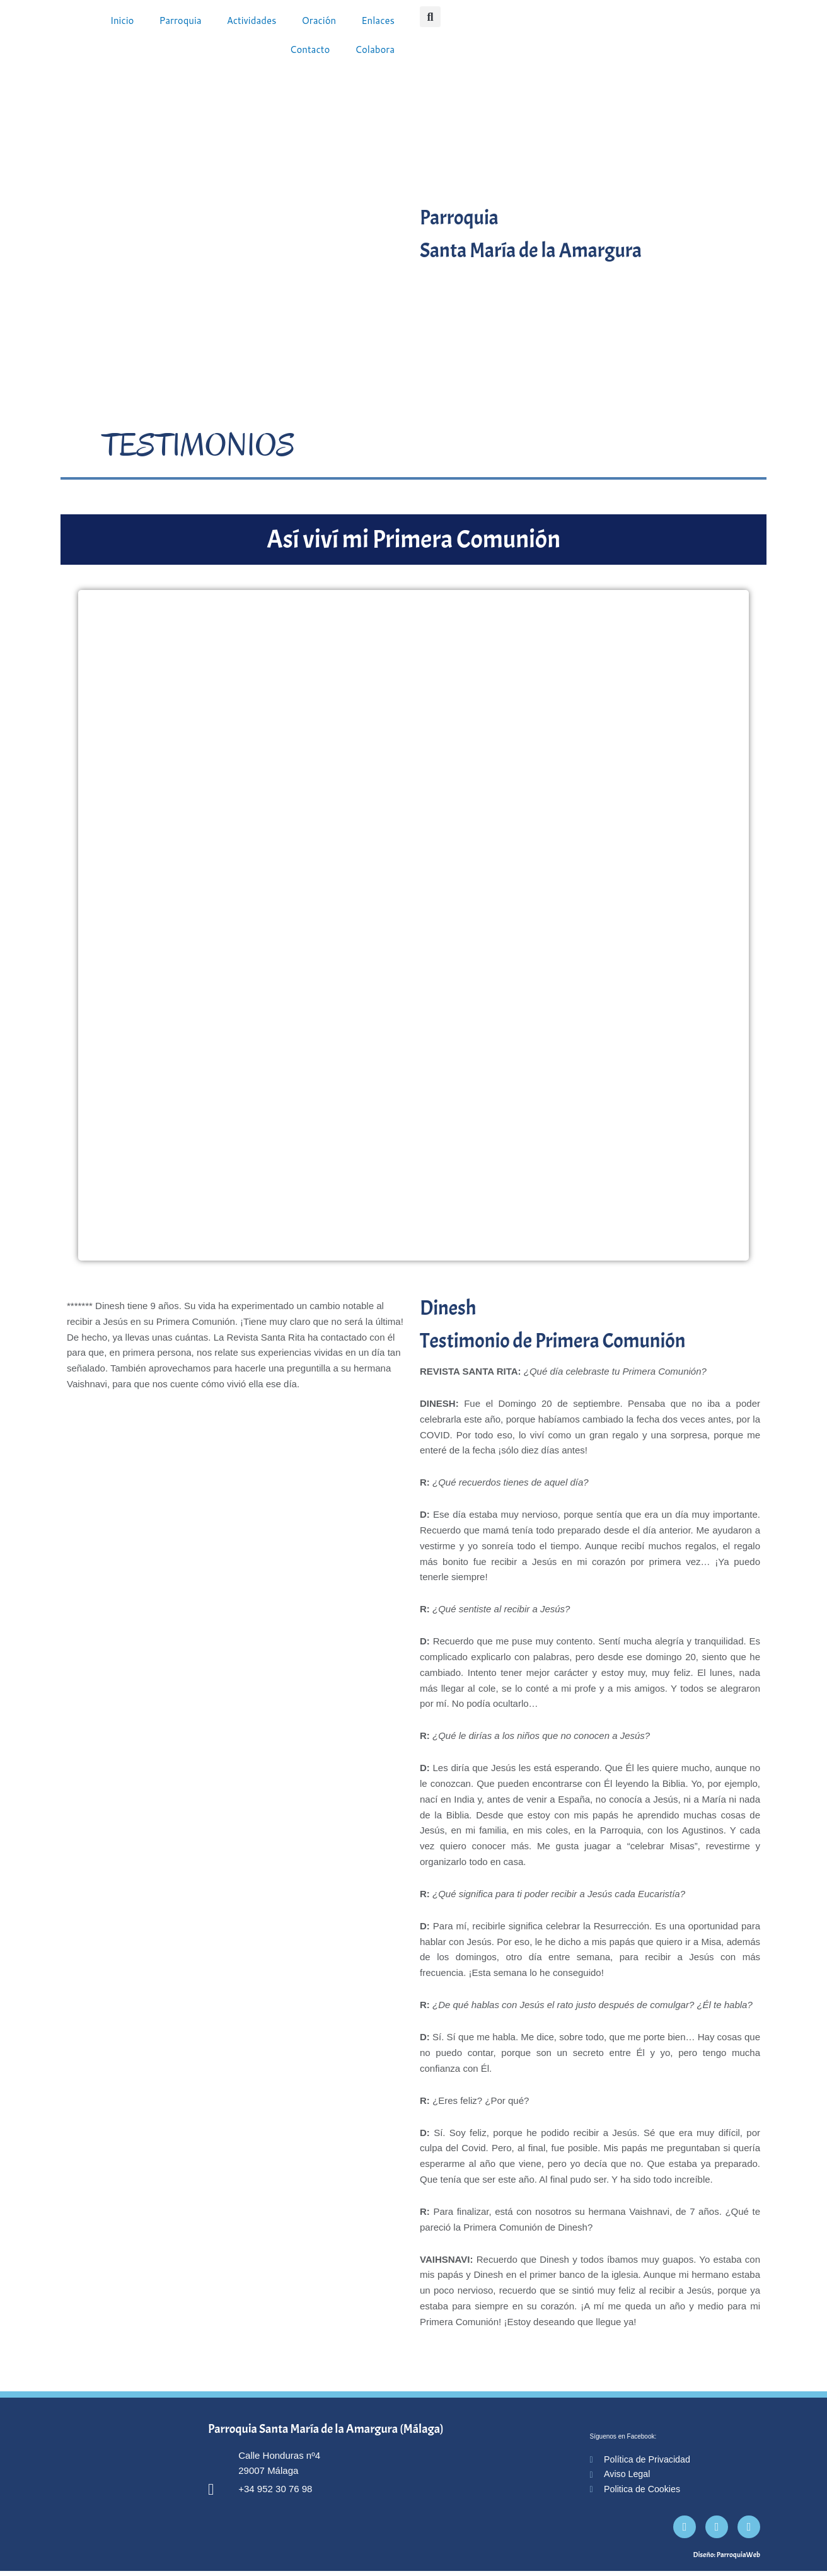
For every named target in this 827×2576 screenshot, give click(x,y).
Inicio (122, 20)
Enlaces (378, 20)
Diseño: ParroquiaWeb (726, 2560)
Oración (318, 20)
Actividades (252, 20)
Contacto (310, 49)
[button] (430, 16)
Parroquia (180, 20)
